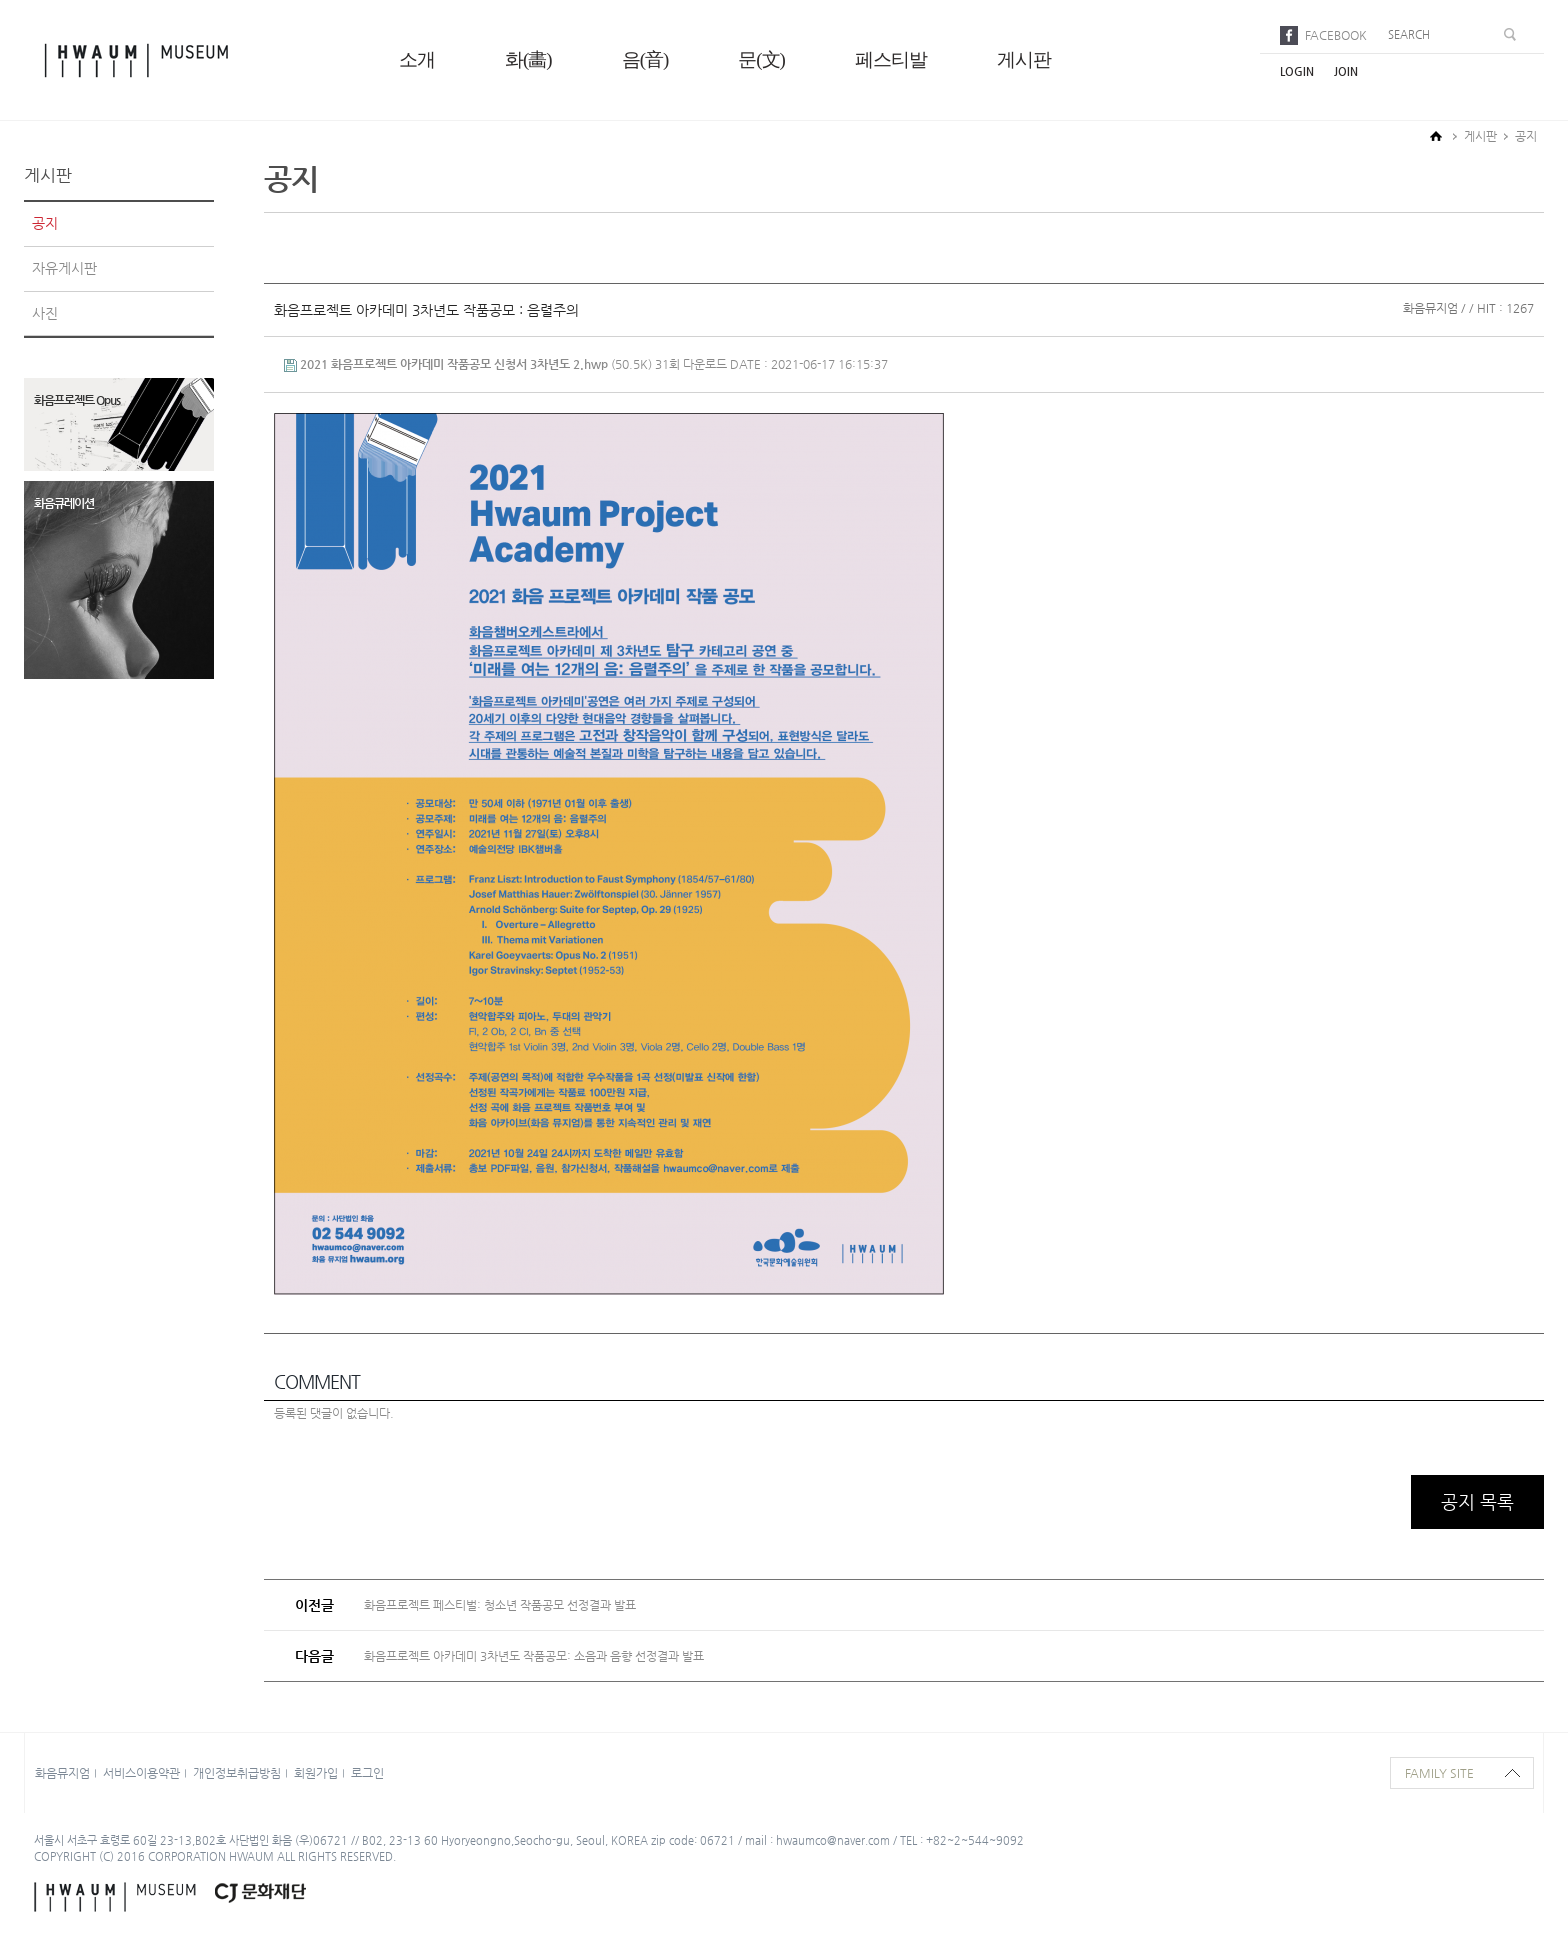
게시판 (1024, 59)
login (1297, 71)
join (1346, 71)
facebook (1336, 35)
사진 (45, 313)
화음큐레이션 (64, 503)
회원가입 (316, 1773)
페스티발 (891, 59)
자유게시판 (64, 268)
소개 (417, 59)
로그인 (367, 1773)
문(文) (761, 59)
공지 (45, 223)
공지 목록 (1477, 1501)
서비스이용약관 (141, 1773)
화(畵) (528, 59)
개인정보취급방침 (237, 1773)
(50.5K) (469, 364)
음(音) (645, 59)
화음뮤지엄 (62, 1773)
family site (1439, 1773)
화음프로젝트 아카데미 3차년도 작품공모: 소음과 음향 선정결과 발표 (534, 1656)
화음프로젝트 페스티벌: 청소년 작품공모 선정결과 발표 (500, 1605)
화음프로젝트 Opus (77, 400)
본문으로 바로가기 (0, 0)
